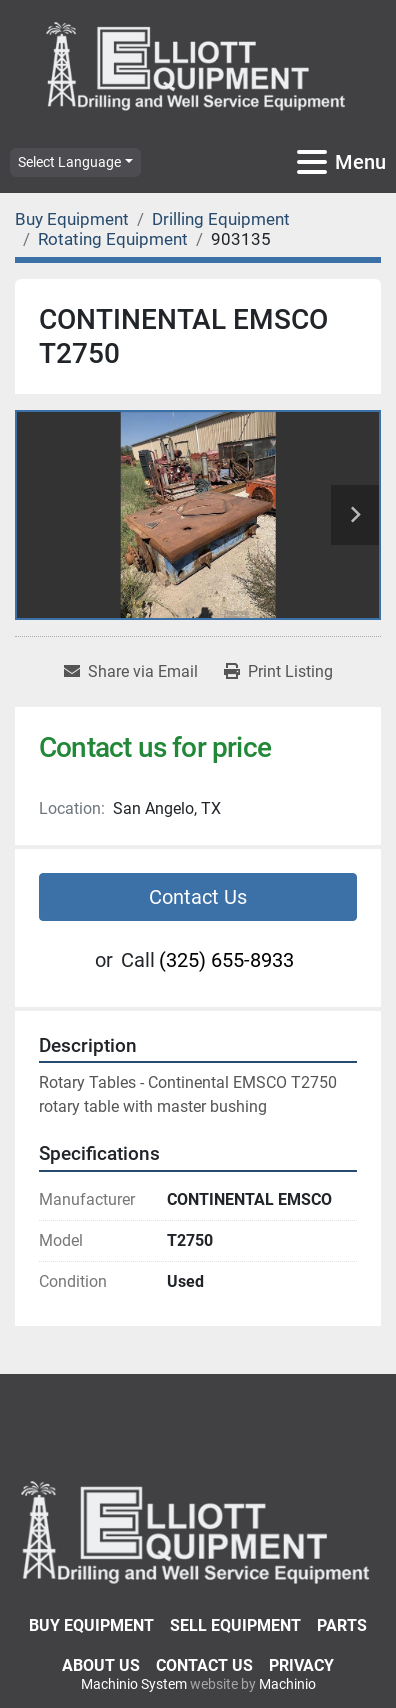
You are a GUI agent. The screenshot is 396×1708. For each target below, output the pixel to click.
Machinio (287, 1684)
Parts (342, 1625)
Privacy (301, 1665)
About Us (101, 1665)
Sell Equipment (235, 1625)
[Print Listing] (278, 672)
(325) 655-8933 (226, 960)
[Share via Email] (131, 672)
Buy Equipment (91, 1625)
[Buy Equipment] (72, 219)
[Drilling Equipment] (221, 219)
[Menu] (312, 162)
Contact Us (198, 897)
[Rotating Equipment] (113, 239)
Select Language (69, 162)
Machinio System (134, 1684)
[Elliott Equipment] (198, 1530)
